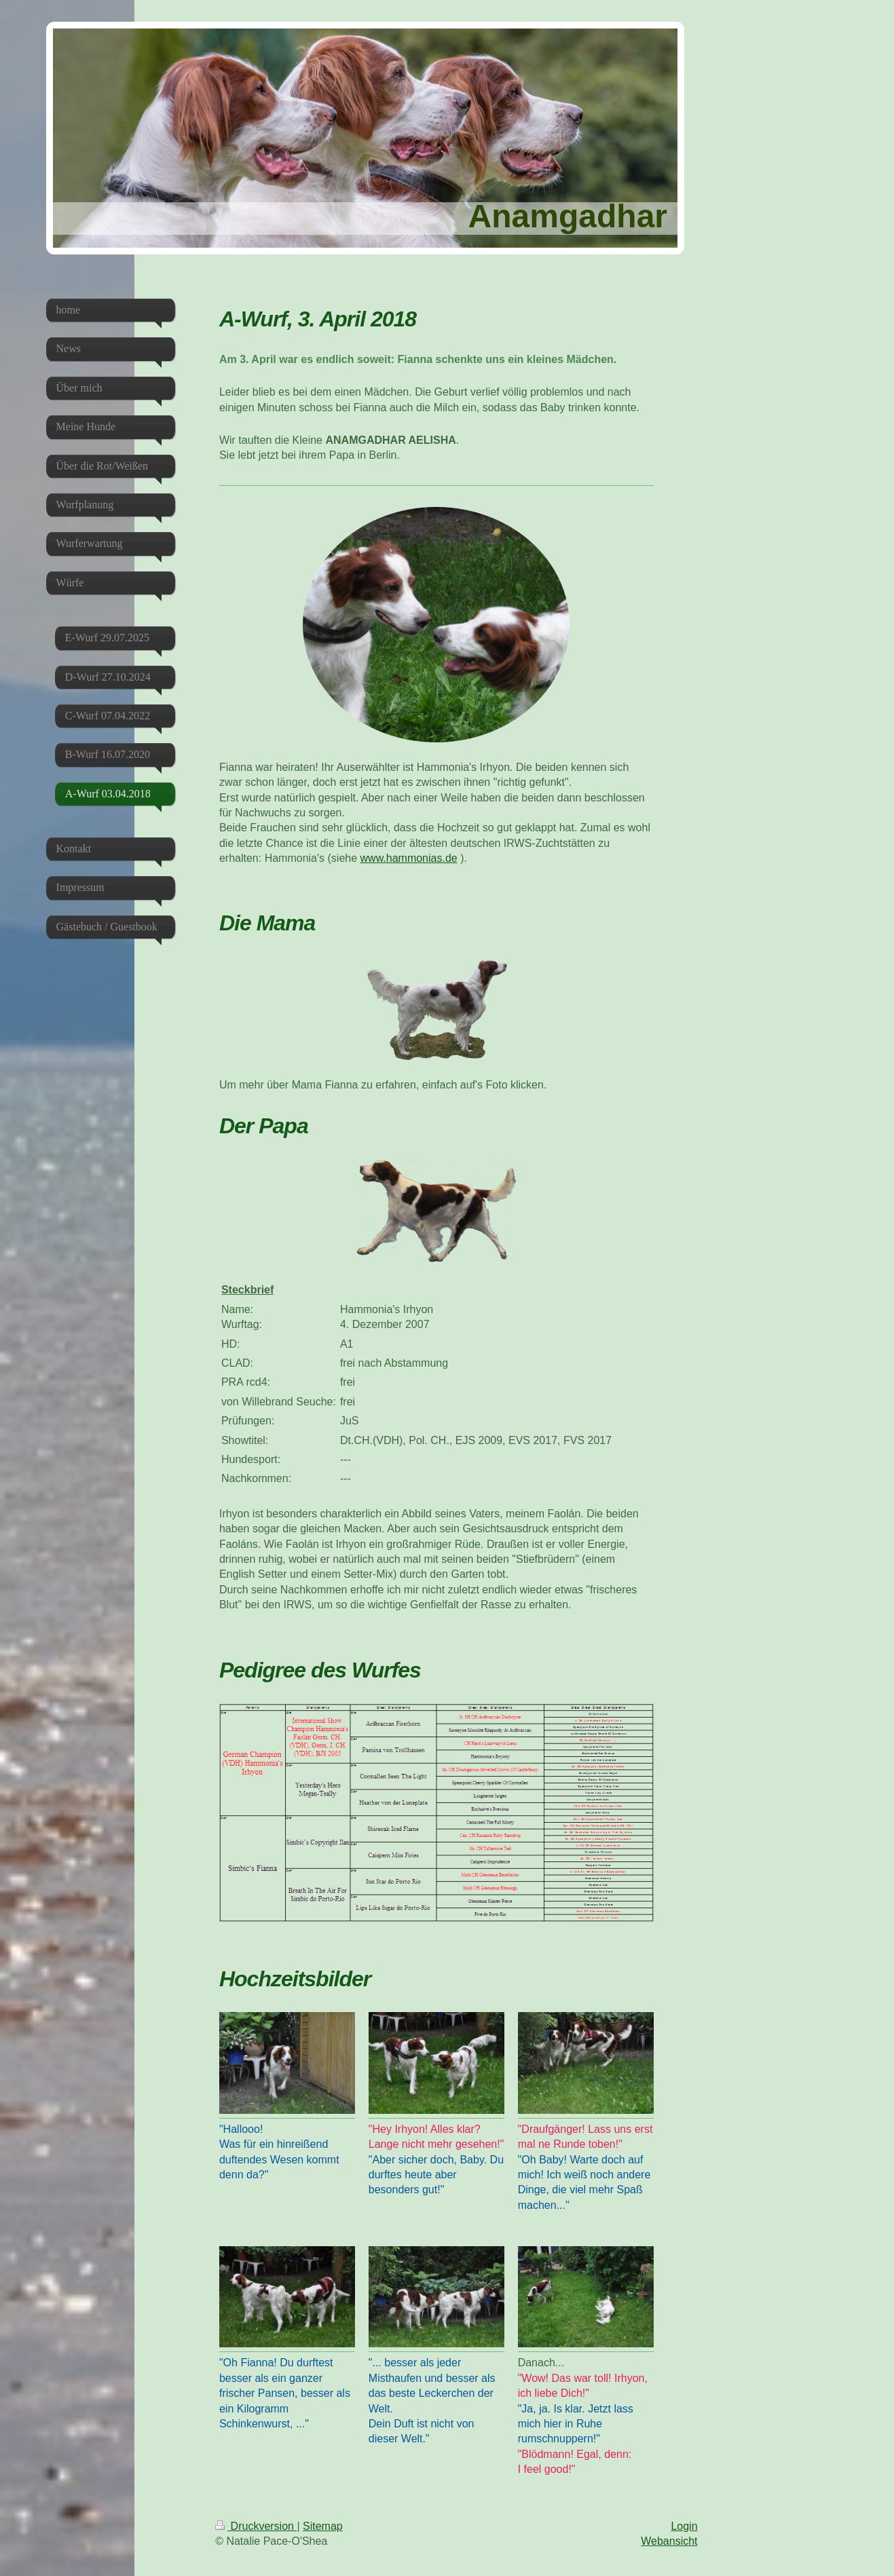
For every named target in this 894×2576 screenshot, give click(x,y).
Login (684, 2526)
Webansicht (669, 2541)
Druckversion (256, 2526)
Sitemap (323, 2526)
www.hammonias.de (409, 858)
